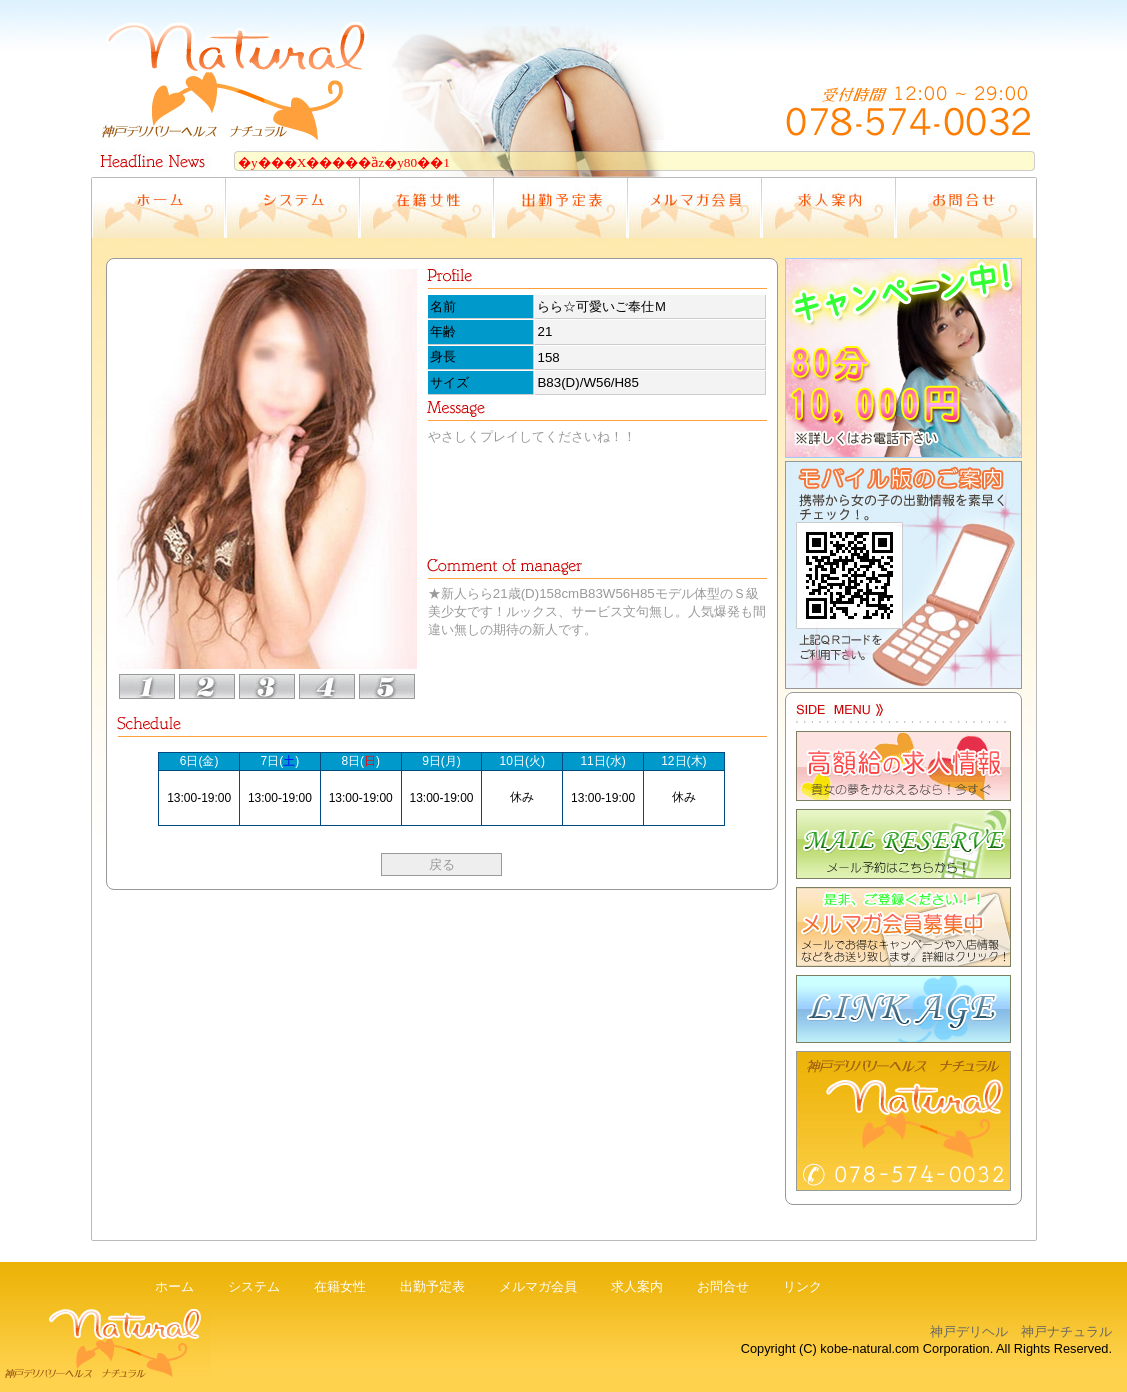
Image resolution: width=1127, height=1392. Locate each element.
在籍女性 (340, 1286)
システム (254, 1286)
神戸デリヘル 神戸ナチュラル (1021, 1331)
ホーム (174, 1286)
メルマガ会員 (538, 1286)
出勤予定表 (432, 1286)
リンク (802, 1286)
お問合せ (723, 1286)
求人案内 (637, 1286)
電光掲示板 (564, 158)
